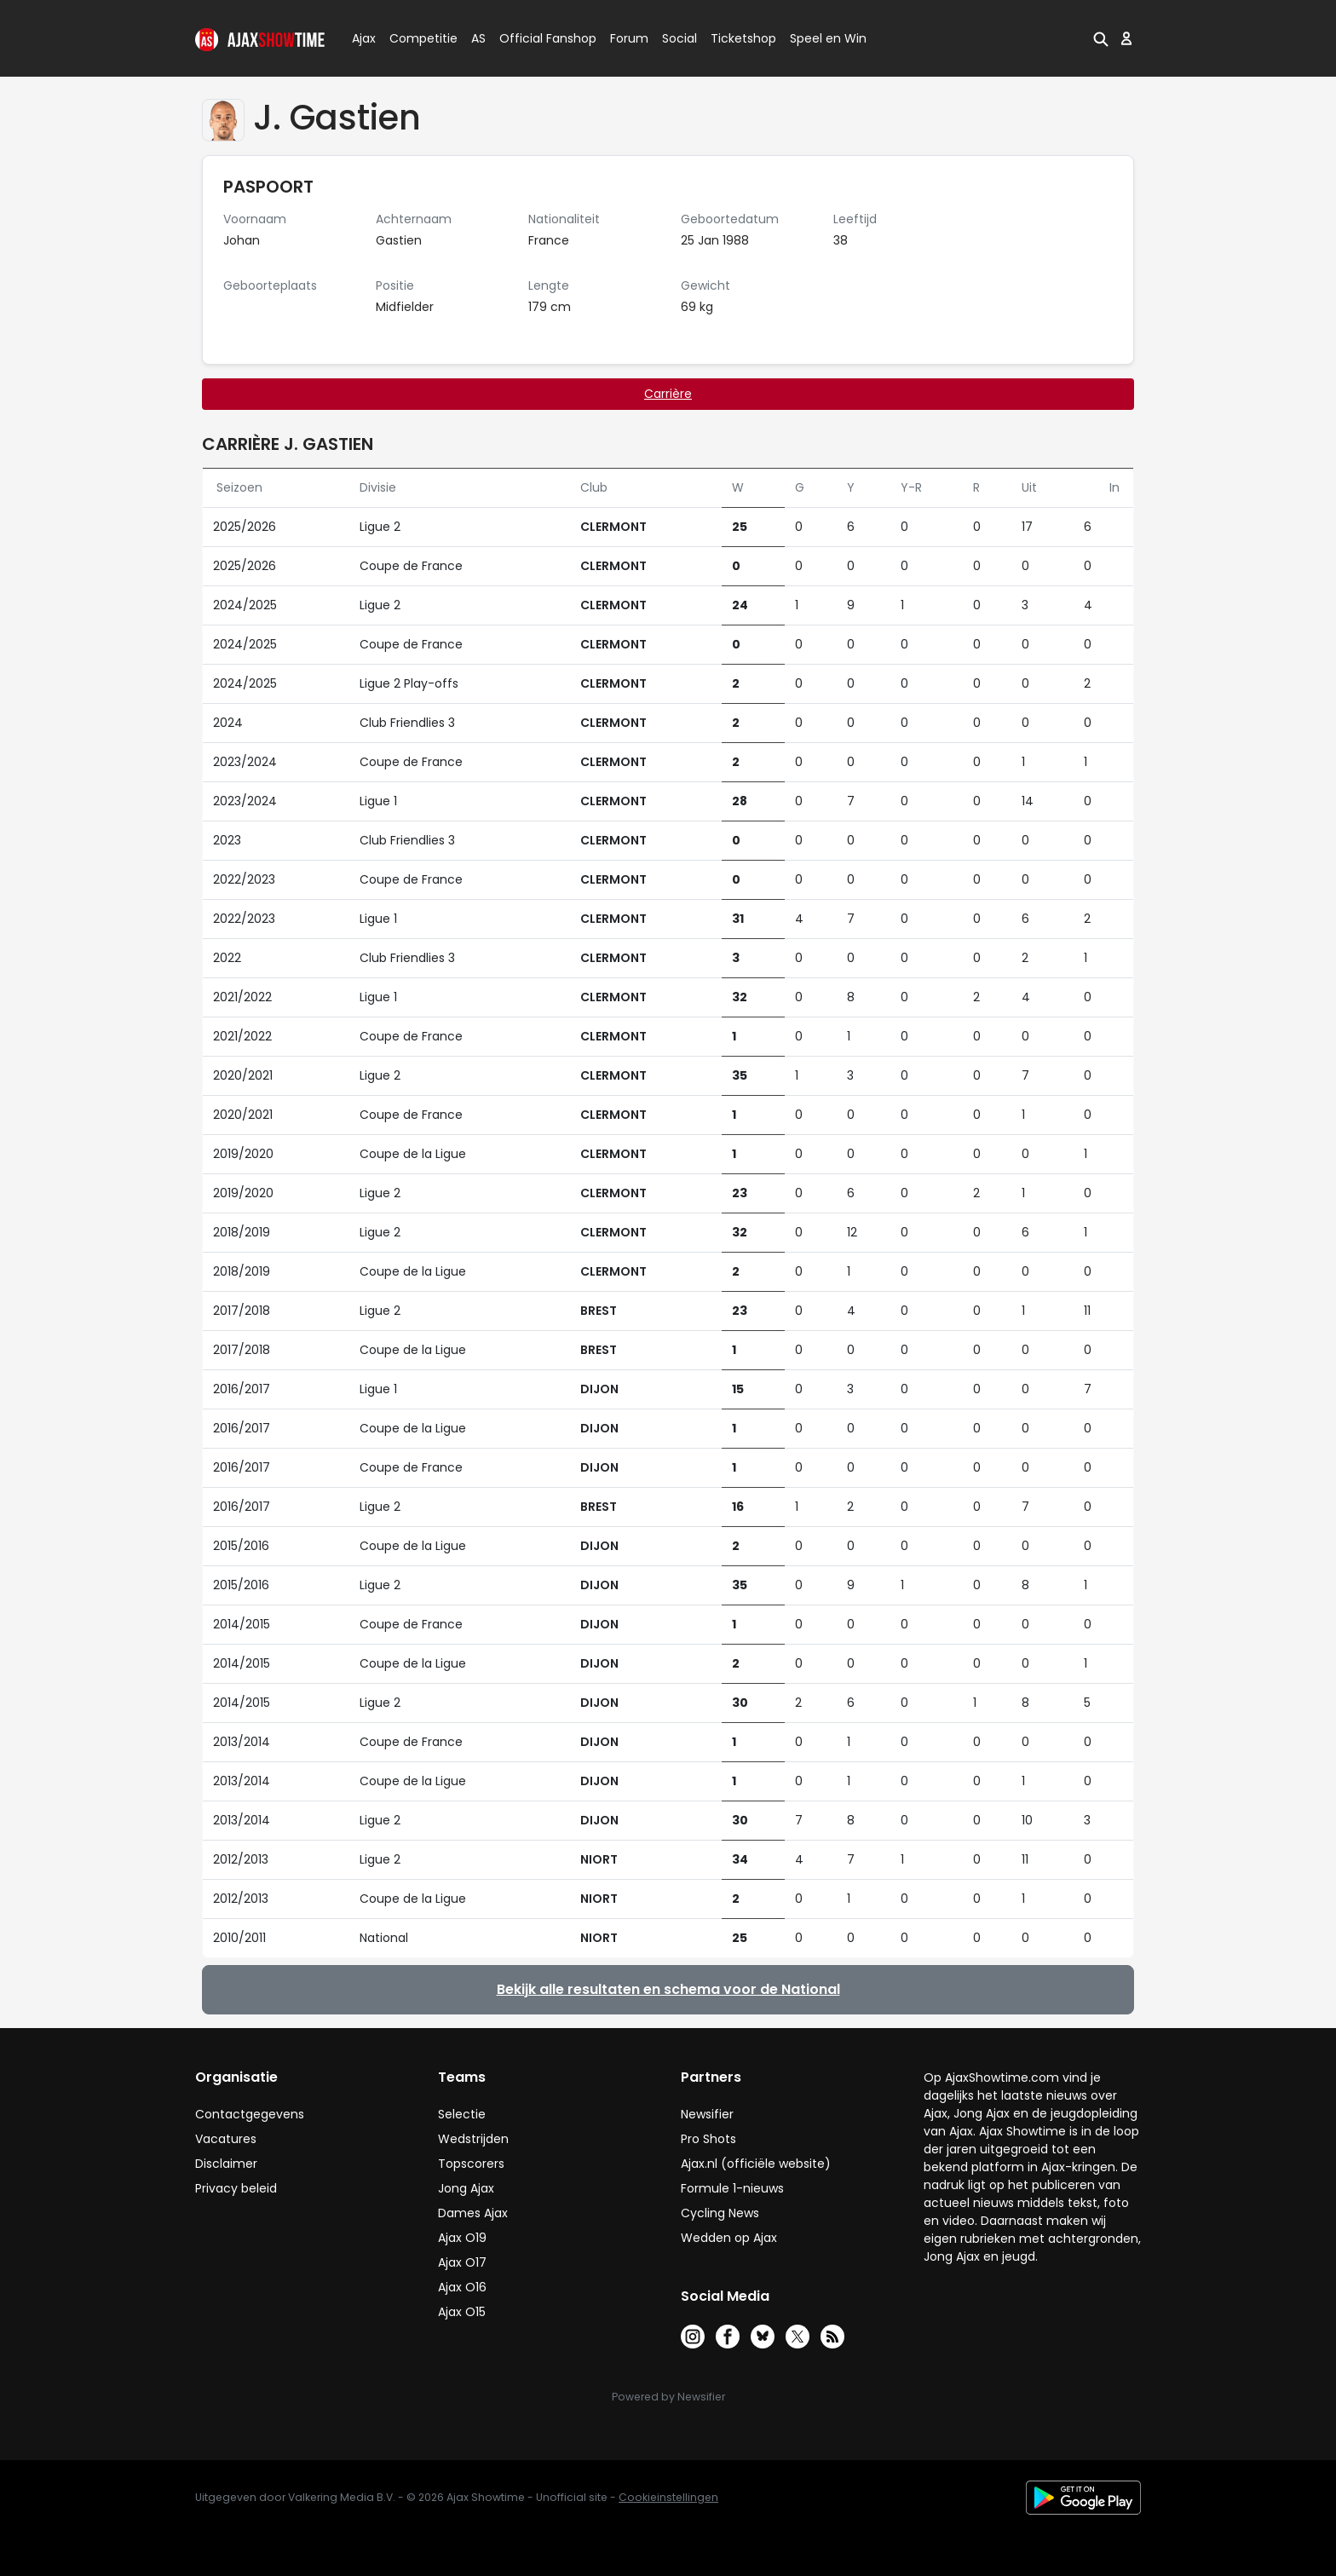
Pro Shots (708, 2138)
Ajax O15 (462, 2311)
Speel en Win (828, 38)
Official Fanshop (537, 38)
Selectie (462, 2114)
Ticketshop (743, 38)
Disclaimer (226, 2163)
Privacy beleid (236, 2188)
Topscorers (471, 2163)
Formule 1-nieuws (732, 2188)
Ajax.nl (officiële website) (756, 2163)
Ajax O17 (462, 2262)
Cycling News (720, 2213)
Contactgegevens (249, 2114)
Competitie (416, 38)
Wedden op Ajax (729, 2237)
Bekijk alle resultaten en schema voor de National (668, 1989)
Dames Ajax (473, 2213)
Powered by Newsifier (668, 2396)
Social (677, 38)
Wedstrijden (473, 2138)
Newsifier (707, 2114)
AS (478, 38)
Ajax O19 (462, 2237)
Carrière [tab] (668, 393)
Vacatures (225, 2138)
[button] (1101, 38)
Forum (629, 38)
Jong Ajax (466, 2188)
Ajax (362, 38)
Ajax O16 (462, 2287)
